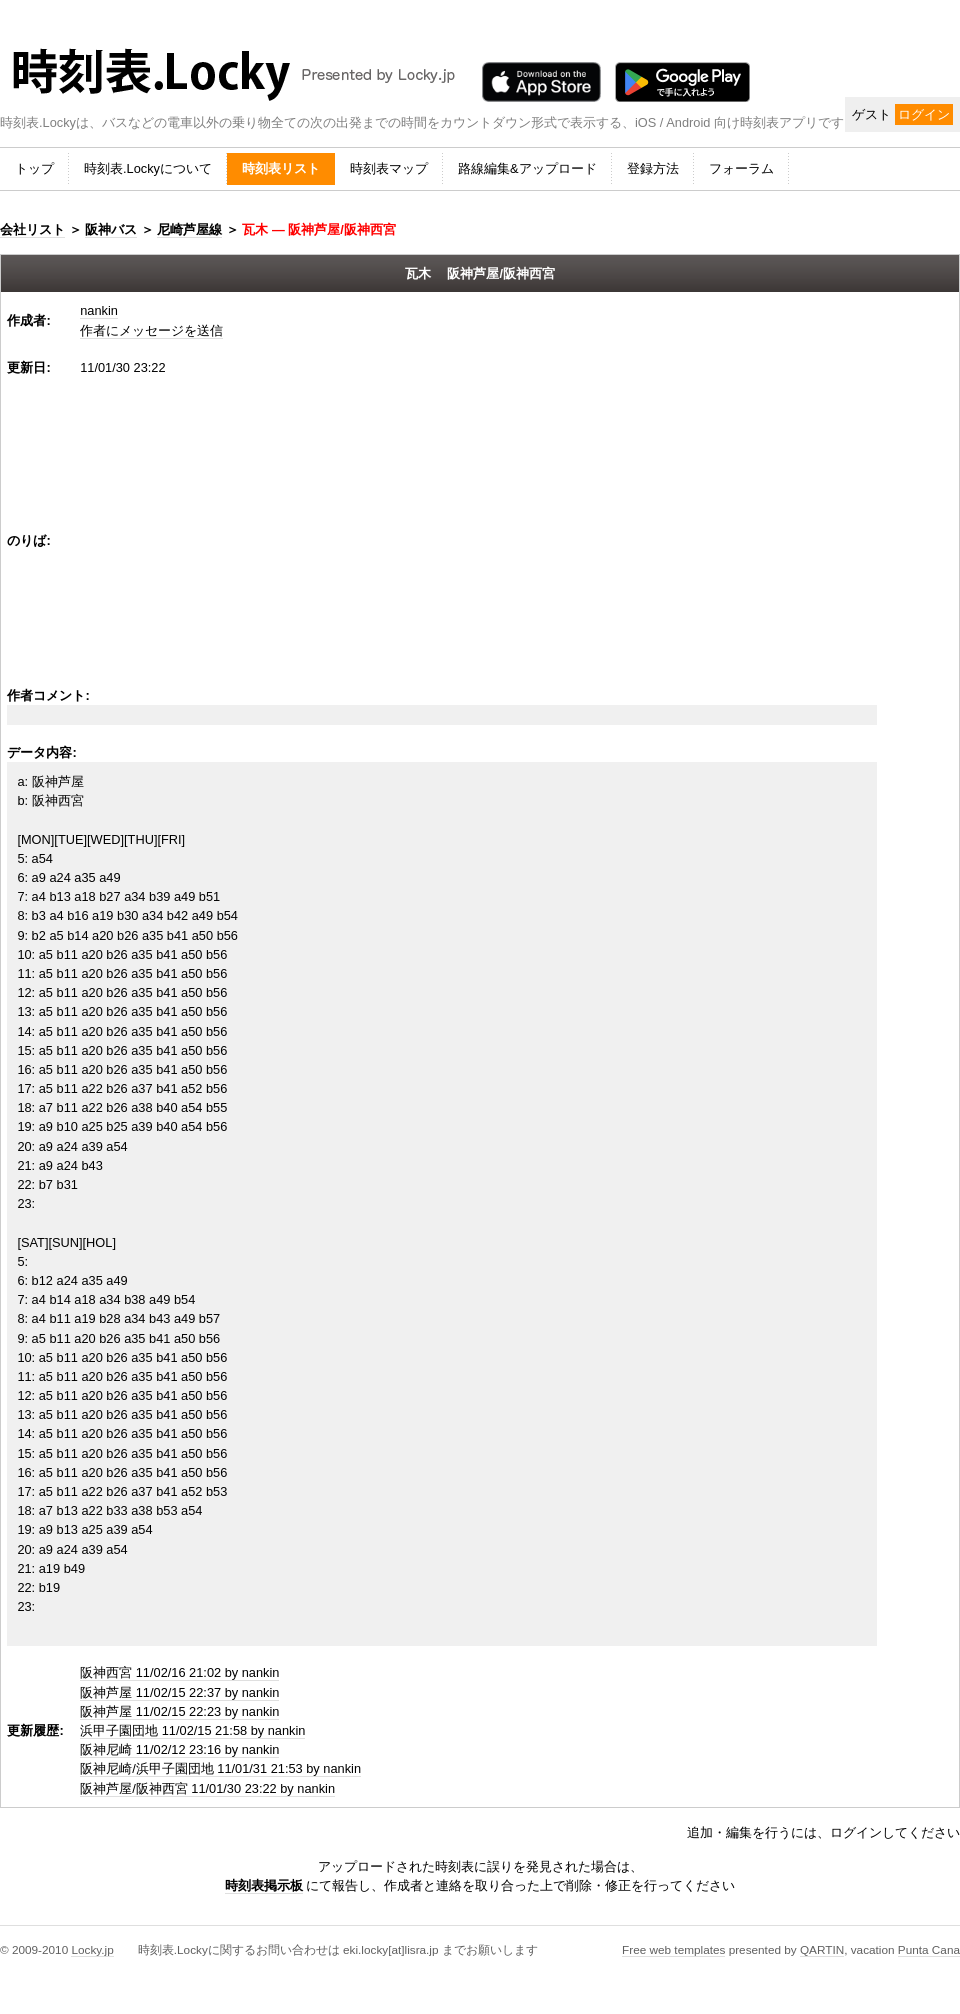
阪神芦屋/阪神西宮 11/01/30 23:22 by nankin (207, 1788)
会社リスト (32, 229)
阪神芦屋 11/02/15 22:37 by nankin (179, 1692)
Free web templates (673, 1949)
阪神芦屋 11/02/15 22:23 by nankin (179, 1711)
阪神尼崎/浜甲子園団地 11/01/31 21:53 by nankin (220, 1768)
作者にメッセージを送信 (151, 330)
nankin (99, 310)
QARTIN (822, 1949)
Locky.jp (92, 1949)
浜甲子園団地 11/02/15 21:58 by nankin (192, 1730)
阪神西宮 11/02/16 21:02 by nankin (179, 1672)
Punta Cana (929, 1949)
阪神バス (111, 229)
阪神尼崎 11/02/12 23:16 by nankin (179, 1749)
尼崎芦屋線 (189, 229)
